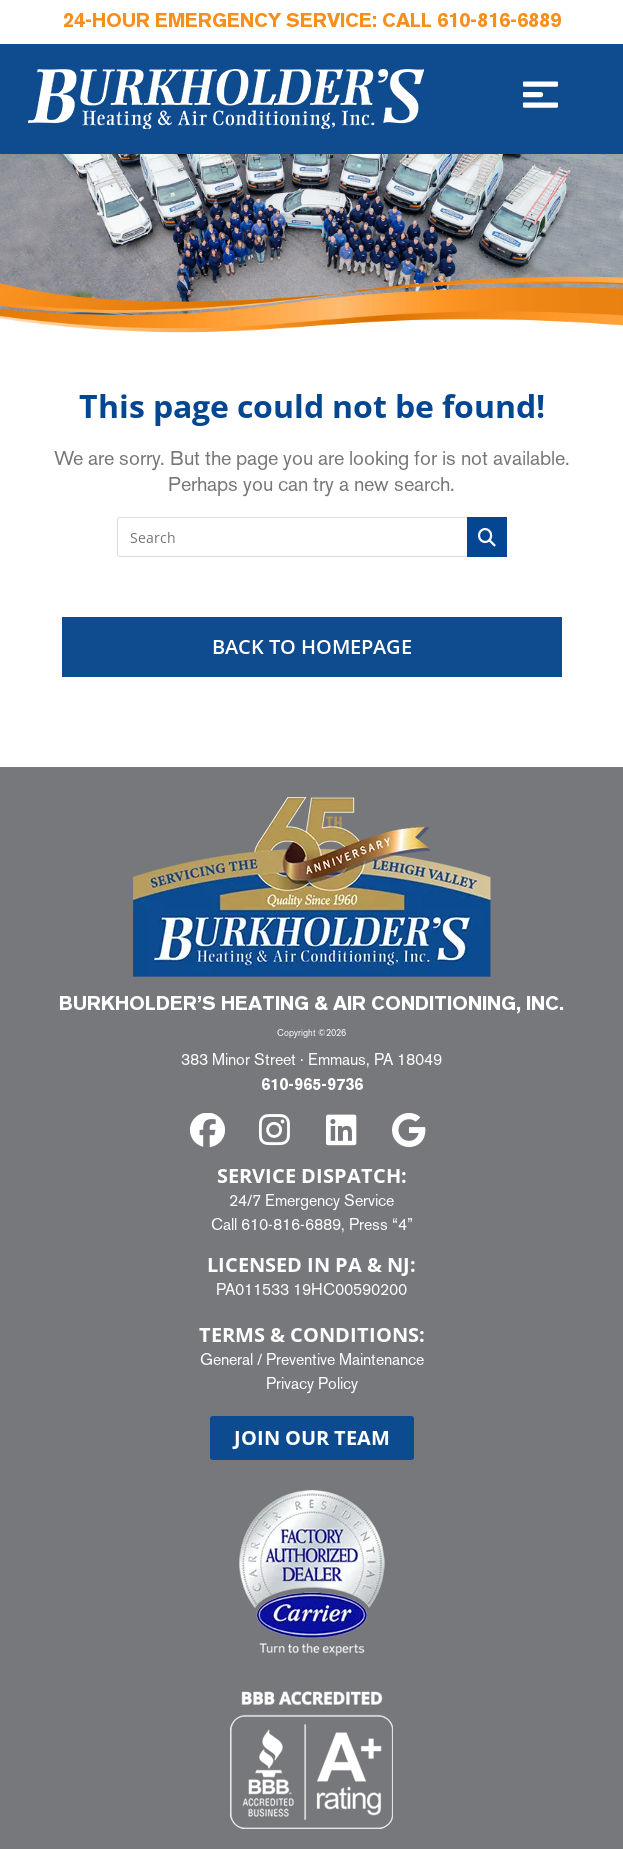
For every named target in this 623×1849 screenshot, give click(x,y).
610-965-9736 (312, 1086)
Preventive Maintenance (345, 1359)
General (226, 1359)
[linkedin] (345, 1130)
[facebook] (211, 1130)
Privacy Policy (312, 1383)
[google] (411, 1130)
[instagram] (278, 1130)
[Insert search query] (312, 537)
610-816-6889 (499, 22)
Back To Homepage (312, 646)
